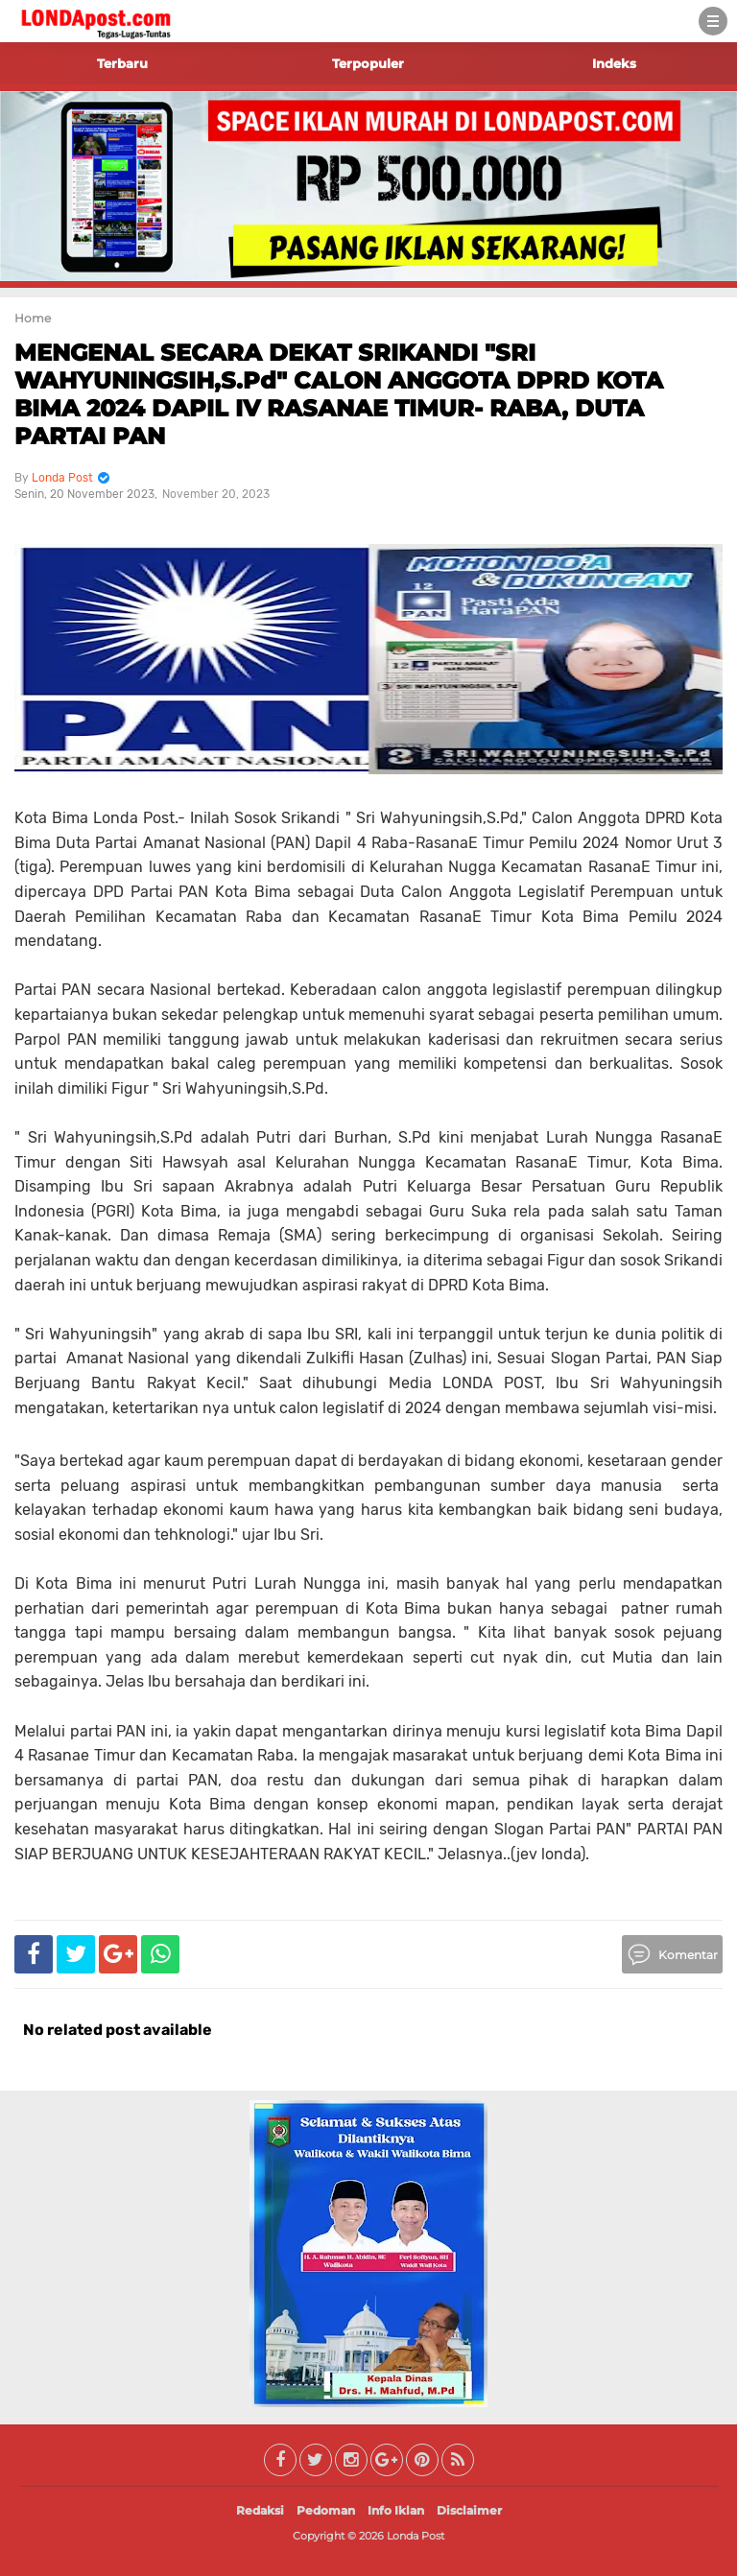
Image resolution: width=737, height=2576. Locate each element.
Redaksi (260, 2510)
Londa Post (415, 2535)
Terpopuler (368, 63)
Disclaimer (469, 2510)
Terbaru (122, 63)
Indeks (614, 63)
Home (32, 318)
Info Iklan (396, 2510)
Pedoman (326, 2510)
